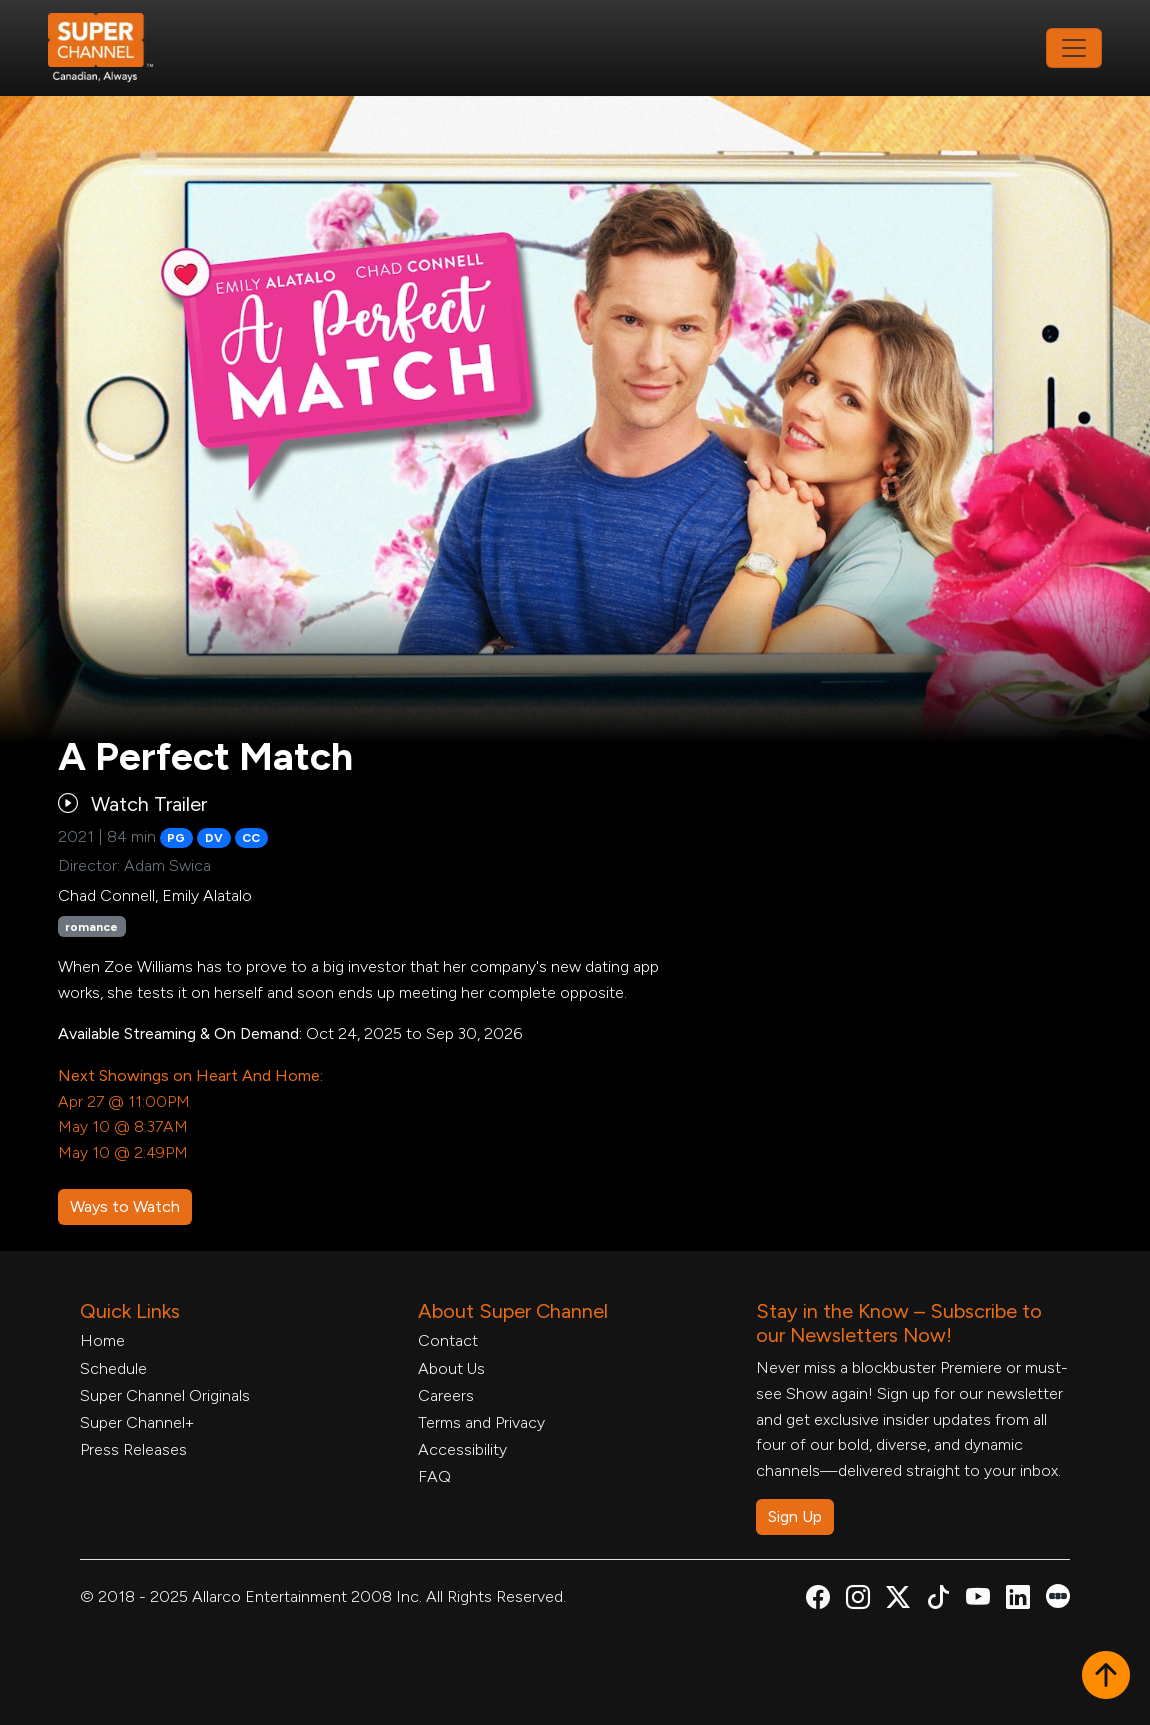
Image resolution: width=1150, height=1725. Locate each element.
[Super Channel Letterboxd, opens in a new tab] (1058, 1594)
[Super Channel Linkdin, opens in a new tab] (1018, 1600)
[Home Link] (114, 48)
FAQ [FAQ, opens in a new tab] (434, 1476)
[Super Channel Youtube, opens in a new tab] (978, 1600)
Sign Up (795, 1516)
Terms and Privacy (481, 1422)
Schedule (113, 1368)
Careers (446, 1395)
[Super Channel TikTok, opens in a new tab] (938, 1600)
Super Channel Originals (165, 1395)
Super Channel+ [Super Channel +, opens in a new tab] (137, 1422)
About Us (451, 1368)
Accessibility (462, 1449)
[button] (1106, 1677)
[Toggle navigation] (1074, 48)
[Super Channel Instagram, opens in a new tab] (858, 1600)
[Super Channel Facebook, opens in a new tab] (818, 1600)
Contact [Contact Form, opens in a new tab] (448, 1340)
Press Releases (133, 1449)
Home (102, 1340)
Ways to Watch (125, 1206)
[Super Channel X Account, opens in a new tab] (898, 1600)
